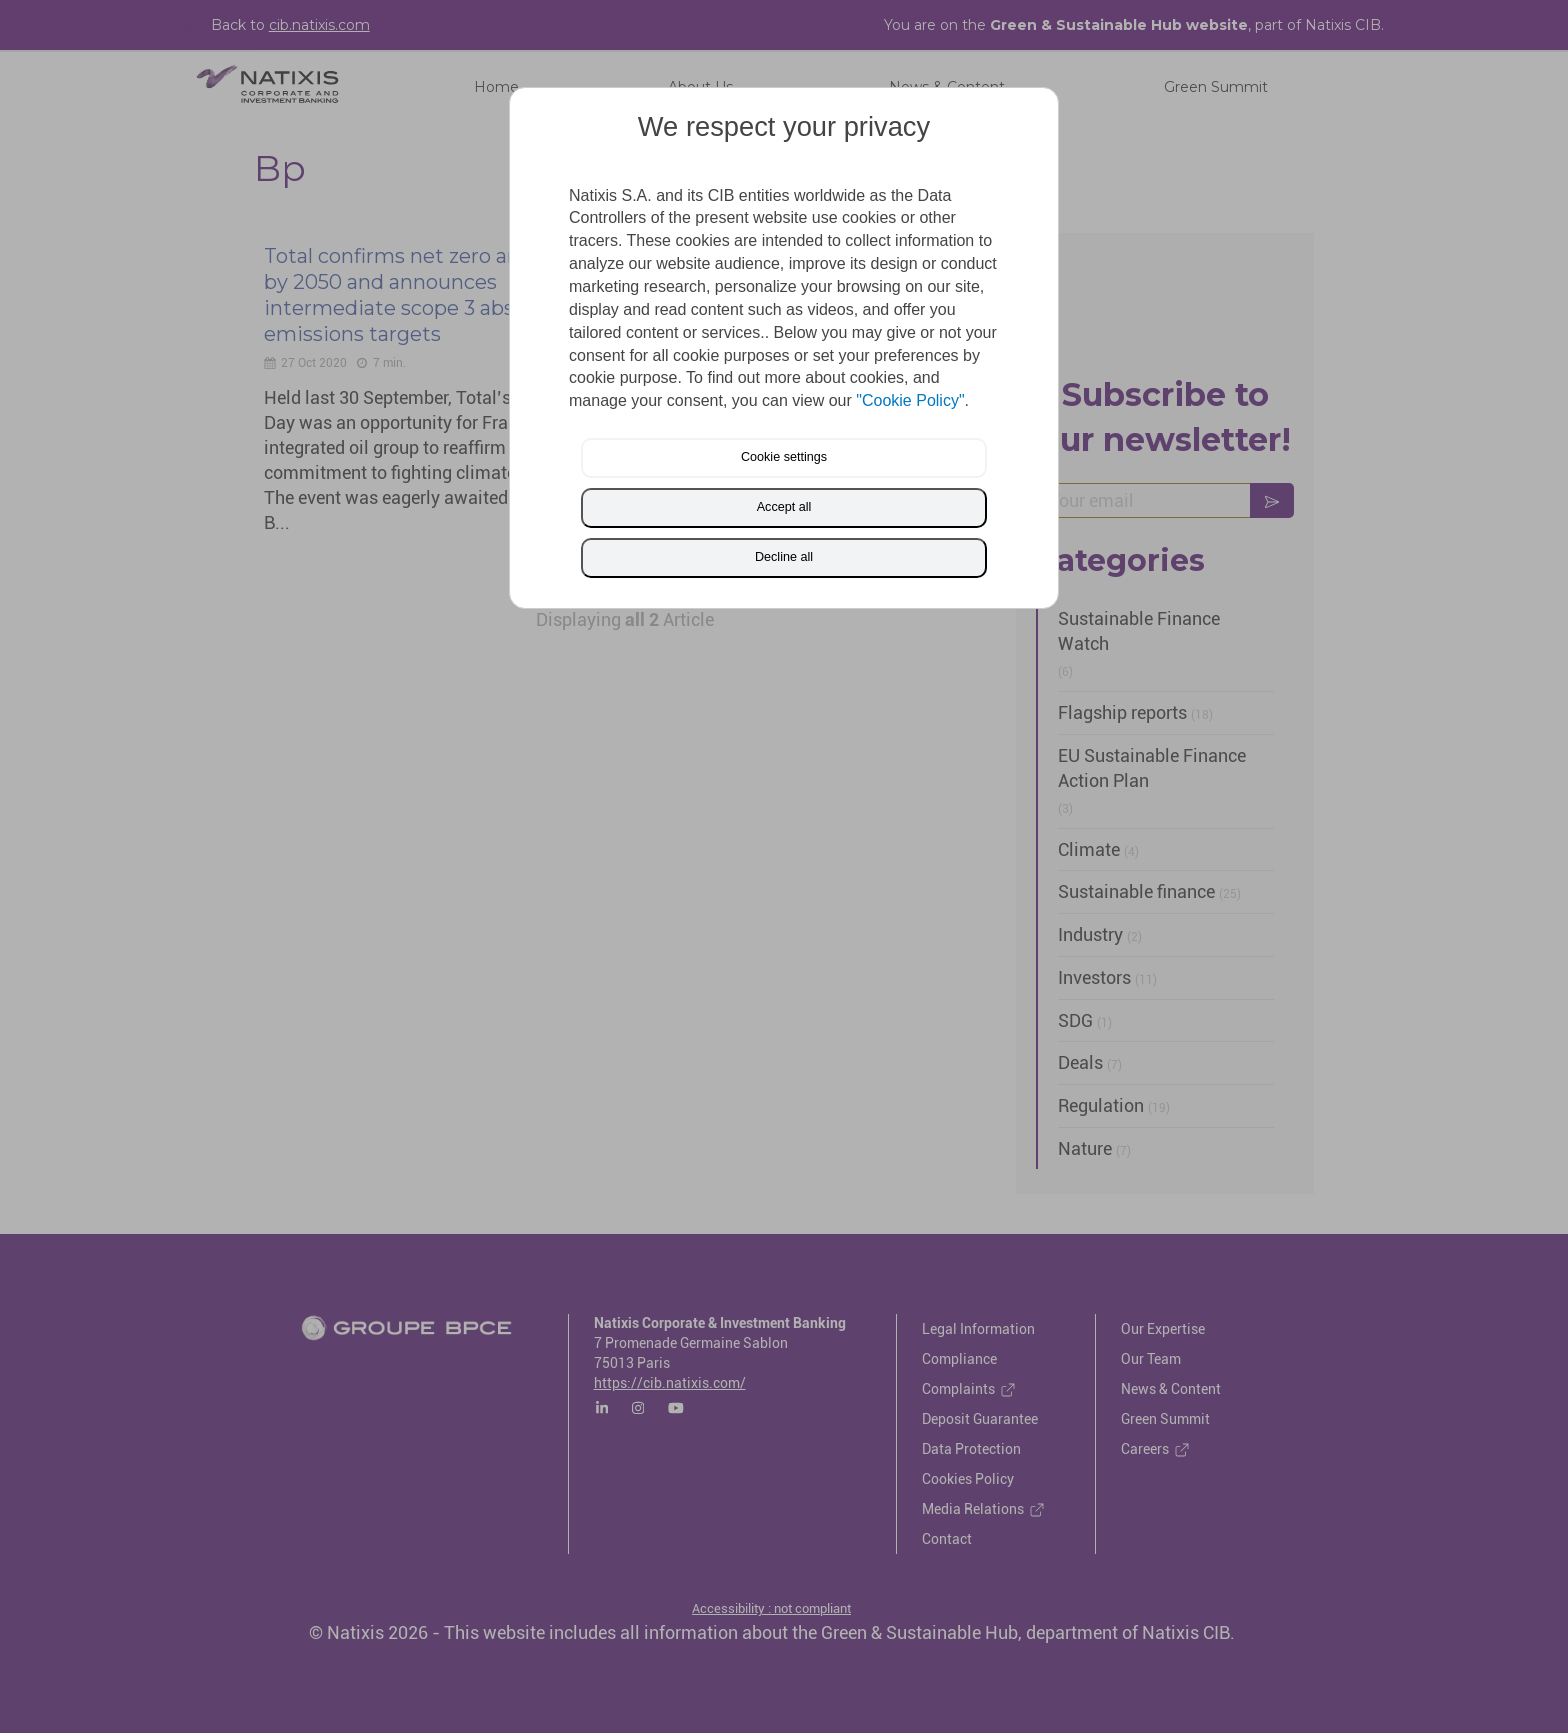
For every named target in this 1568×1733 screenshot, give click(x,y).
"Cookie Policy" (910, 400)
